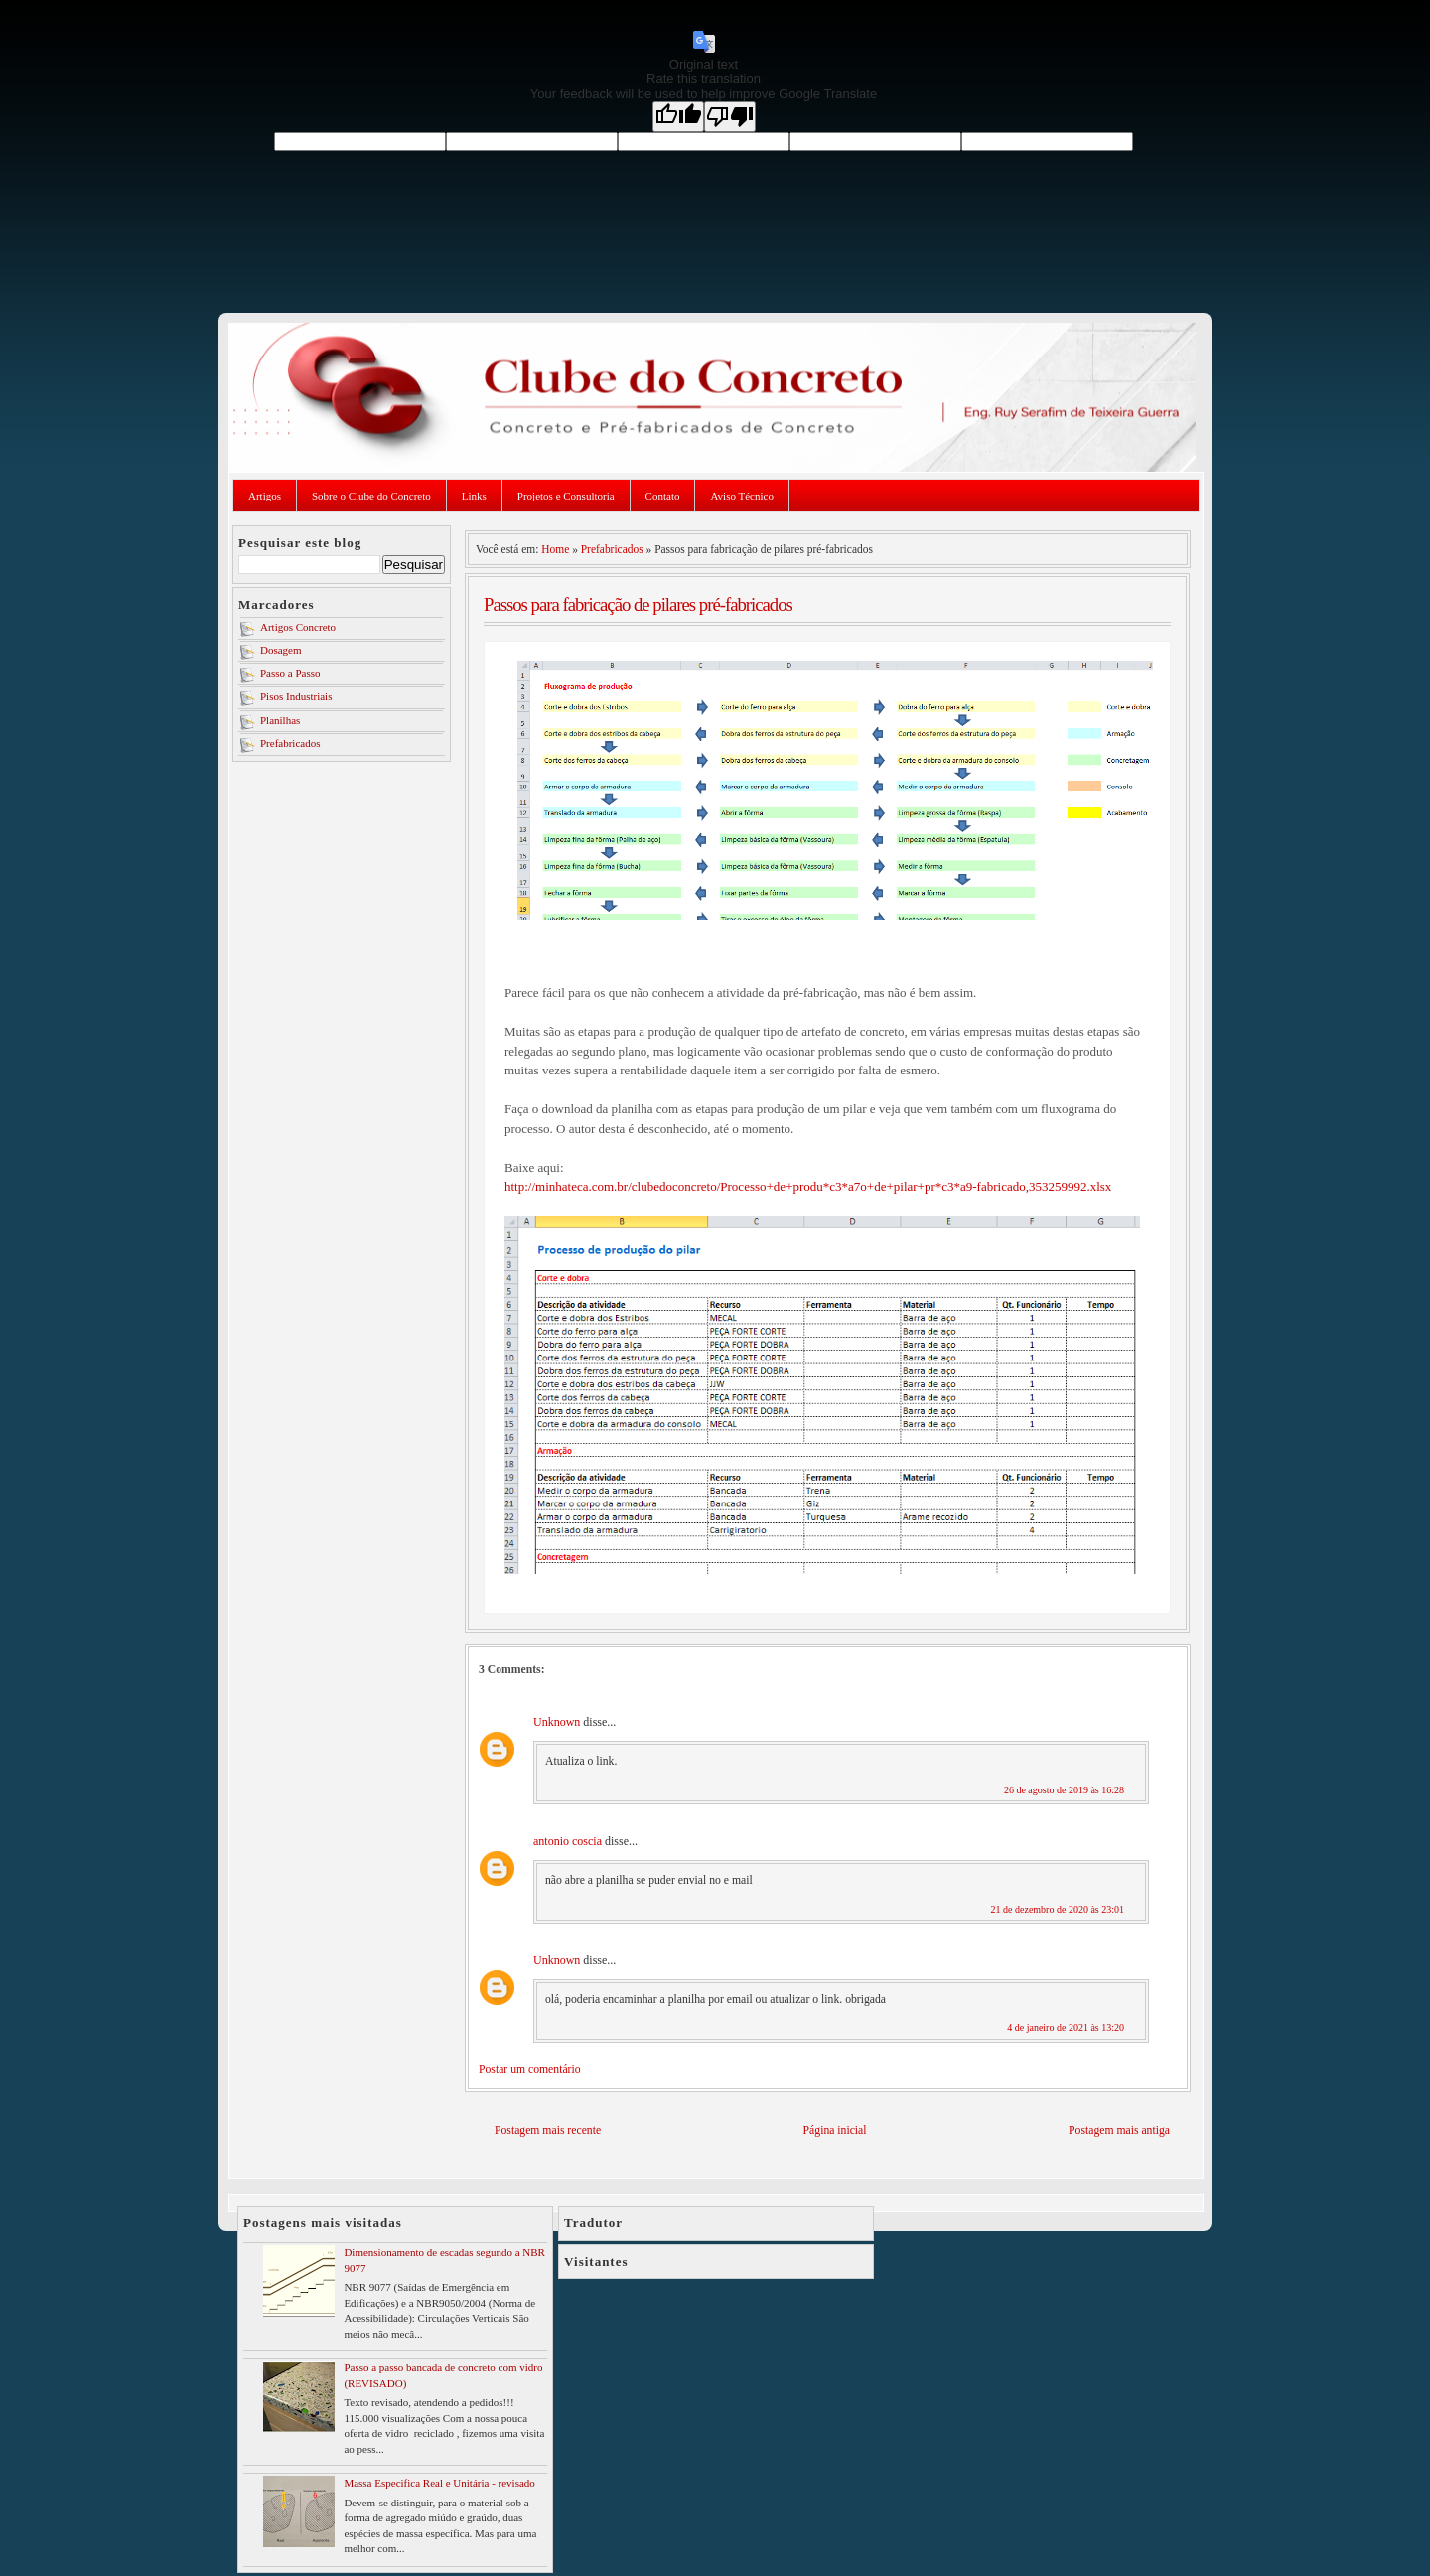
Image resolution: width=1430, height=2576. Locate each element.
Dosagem (281, 650)
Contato (662, 495)
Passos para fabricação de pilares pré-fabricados (638, 604)
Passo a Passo (290, 673)
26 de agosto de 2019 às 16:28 (1064, 1790)
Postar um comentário (530, 2069)
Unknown (556, 1722)
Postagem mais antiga (1119, 2130)
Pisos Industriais (296, 696)
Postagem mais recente (548, 2130)
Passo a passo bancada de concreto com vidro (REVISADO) (443, 2374)
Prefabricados (290, 743)
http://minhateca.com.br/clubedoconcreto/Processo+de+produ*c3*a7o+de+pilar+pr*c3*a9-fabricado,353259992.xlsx (807, 1186)
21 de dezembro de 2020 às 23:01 (1057, 1909)
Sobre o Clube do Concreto (371, 495)
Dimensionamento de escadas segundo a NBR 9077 (444, 2259)
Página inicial (835, 2130)
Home (555, 549)
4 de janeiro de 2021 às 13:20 (1065, 2027)
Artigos (264, 495)
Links (474, 495)
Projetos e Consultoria (566, 495)
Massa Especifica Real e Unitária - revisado (439, 2483)
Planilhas (280, 720)
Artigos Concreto (298, 627)
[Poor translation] (730, 116)
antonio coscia (567, 1841)
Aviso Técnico (741, 495)
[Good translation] (678, 116)
